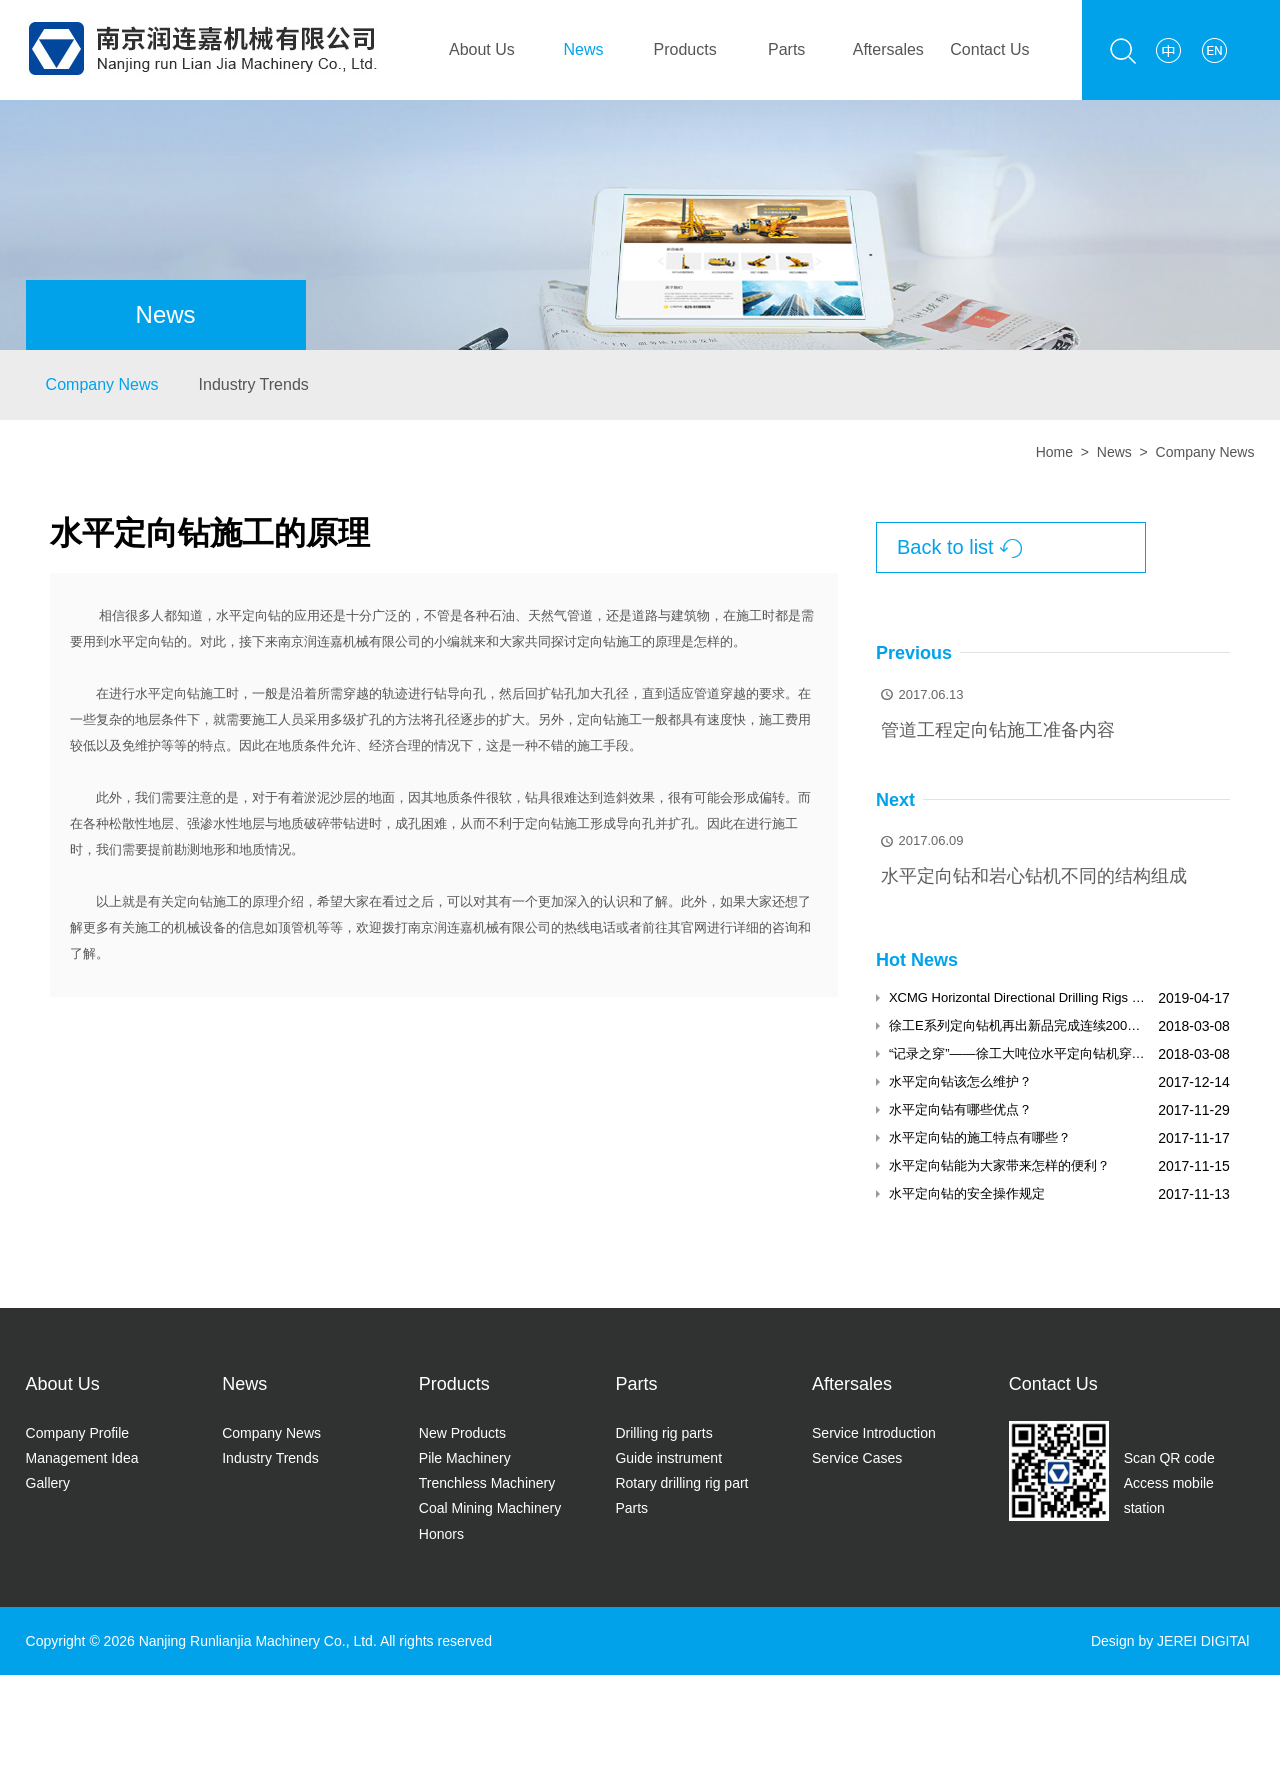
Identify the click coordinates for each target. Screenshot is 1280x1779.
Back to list (959, 548)
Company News (102, 384)
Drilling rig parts (663, 1433)
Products (685, 49)
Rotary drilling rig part (681, 1483)
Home (1054, 452)
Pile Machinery (465, 1458)
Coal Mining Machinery (490, 1508)
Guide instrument (668, 1458)
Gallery (48, 1483)
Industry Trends (254, 384)
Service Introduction (874, 1433)
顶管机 (297, 927)
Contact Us (989, 49)
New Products (462, 1433)
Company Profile (78, 1433)
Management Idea (82, 1458)
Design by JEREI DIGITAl (1170, 1641)
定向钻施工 (609, 641)
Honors (441, 1534)
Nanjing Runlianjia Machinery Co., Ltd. (258, 1641)
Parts (786, 49)
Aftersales (888, 49)
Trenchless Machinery (487, 1483)
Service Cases (857, 1458)
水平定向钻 (248, 615)
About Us (482, 49)
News (583, 49)
